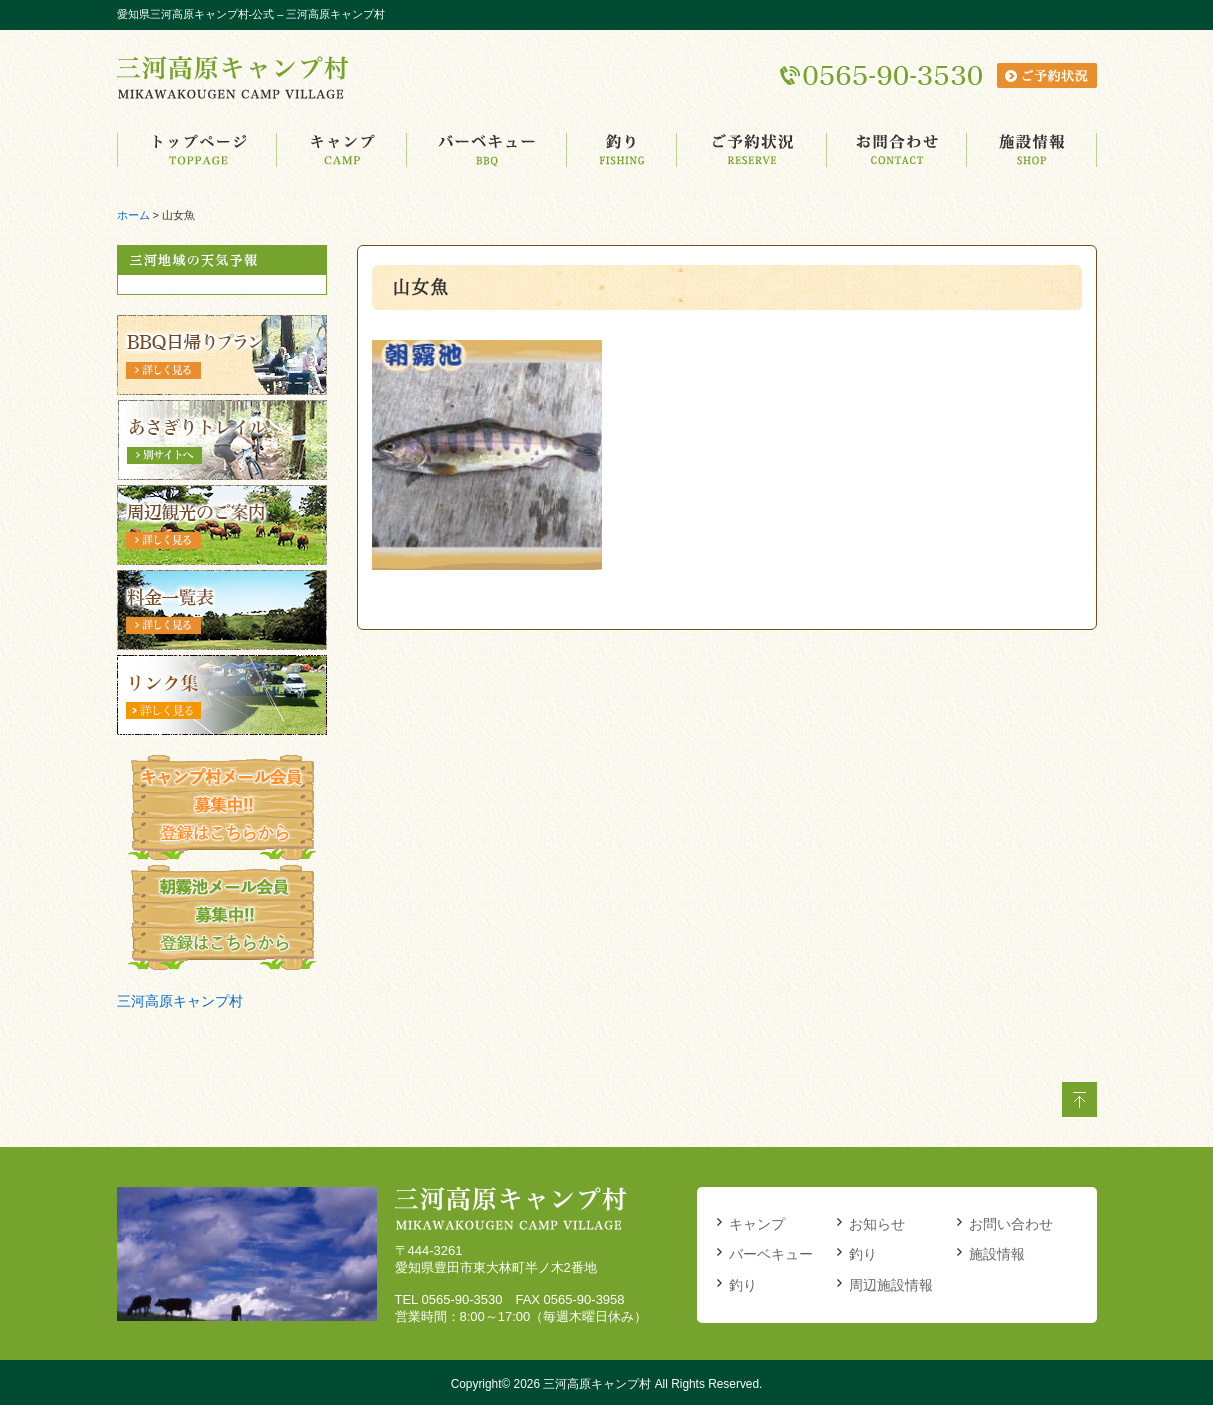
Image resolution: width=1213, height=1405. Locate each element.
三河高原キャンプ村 (180, 1001)
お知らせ (877, 1224)
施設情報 (997, 1254)
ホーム (133, 215)
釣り (743, 1285)
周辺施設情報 (891, 1285)
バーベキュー (771, 1254)
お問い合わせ (1011, 1224)
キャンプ (757, 1224)
